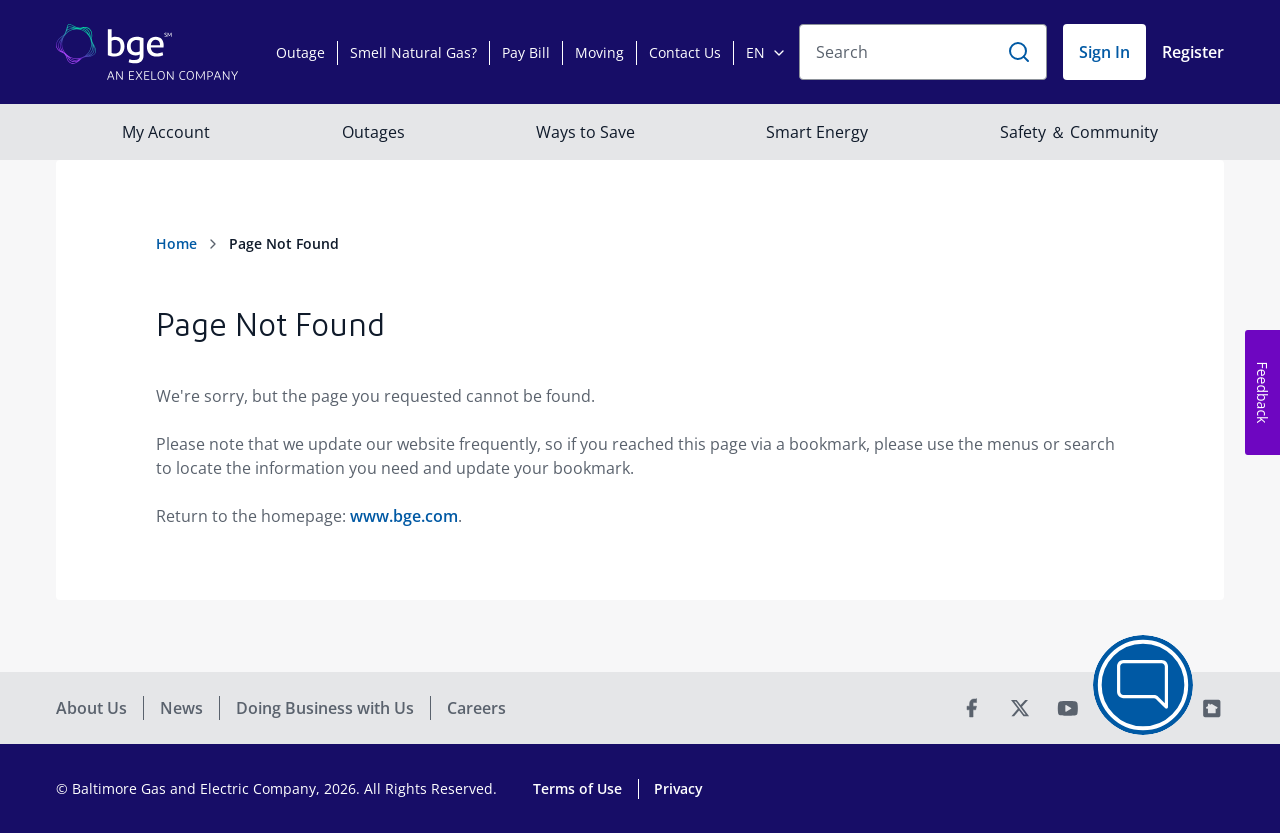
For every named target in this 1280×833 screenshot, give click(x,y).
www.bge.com (404, 516)
